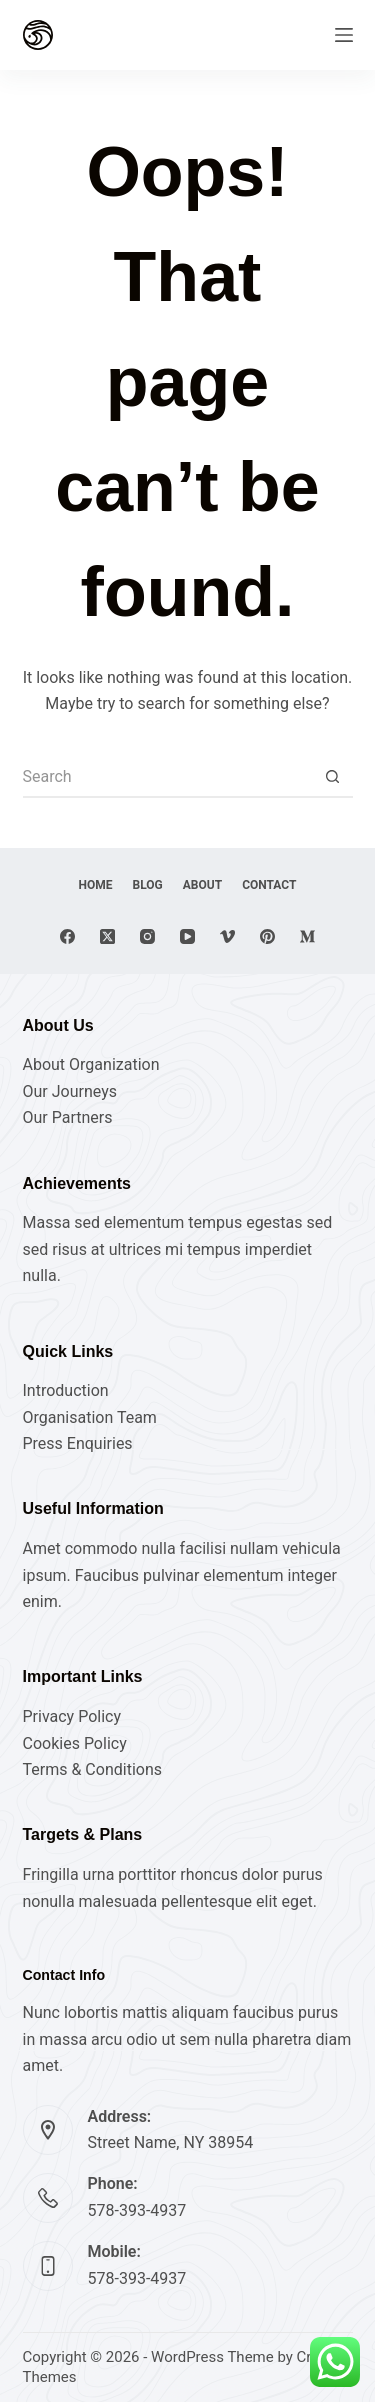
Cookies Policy (75, 1743)
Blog (148, 885)
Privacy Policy (72, 1716)
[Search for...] (168, 778)
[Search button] (333, 778)
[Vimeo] (227, 936)
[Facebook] (67, 936)
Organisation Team (90, 1417)
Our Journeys (70, 1091)
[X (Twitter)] (107, 936)
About (202, 885)
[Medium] (307, 936)
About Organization (91, 1064)
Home (96, 885)
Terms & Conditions (93, 1769)
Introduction (66, 1390)
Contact (269, 885)
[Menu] (344, 35)
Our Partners (68, 1117)
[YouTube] (187, 936)
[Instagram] (147, 936)
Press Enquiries (78, 1443)
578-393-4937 (137, 2210)
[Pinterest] (267, 936)
